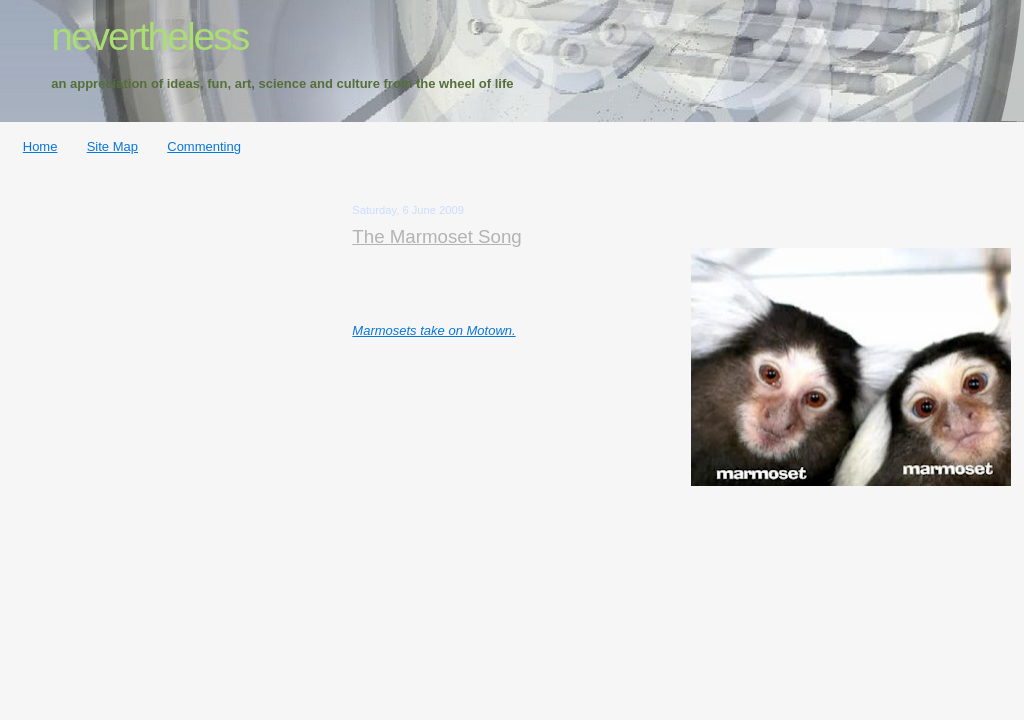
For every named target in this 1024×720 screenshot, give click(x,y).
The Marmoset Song (436, 236)
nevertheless (149, 36)
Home (40, 146)
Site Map (112, 146)
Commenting (204, 146)
